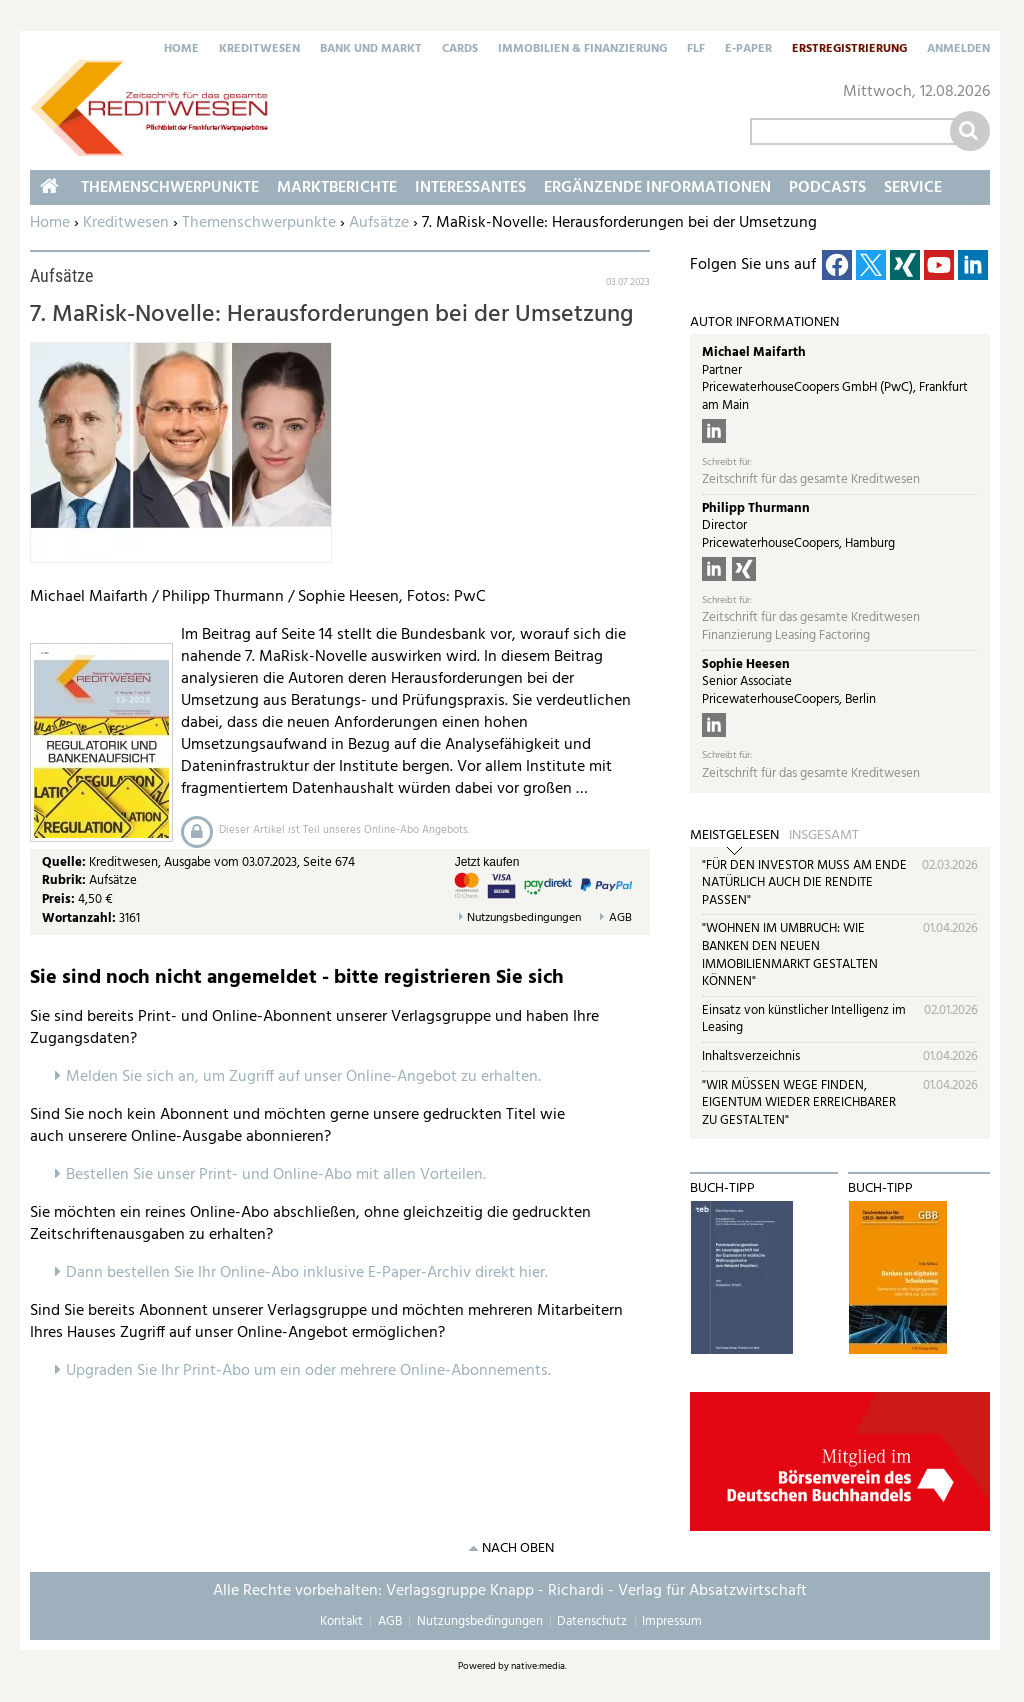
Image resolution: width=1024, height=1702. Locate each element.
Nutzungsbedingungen (524, 918)
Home (181, 50)
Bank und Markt (371, 50)
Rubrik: (65, 880)
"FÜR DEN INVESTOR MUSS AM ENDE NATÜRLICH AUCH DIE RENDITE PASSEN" (804, 883)
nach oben (518, 1548)
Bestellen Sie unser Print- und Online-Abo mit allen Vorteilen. (276, 1175)
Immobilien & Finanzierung (582, 50)
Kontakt (341, 1621)
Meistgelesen (734, 836)
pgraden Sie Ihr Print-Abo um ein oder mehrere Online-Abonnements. (313, 1371)
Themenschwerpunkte (259, 223)
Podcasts (827, 188)
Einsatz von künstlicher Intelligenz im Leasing (804, 1019)
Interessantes (470, 188)
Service (913, 188)
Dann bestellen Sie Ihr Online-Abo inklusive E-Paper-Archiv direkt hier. (307, 1273)
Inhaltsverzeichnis (751, 1056)
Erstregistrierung (849, 50)
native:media (538, 1666)
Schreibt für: (727, 462)
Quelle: (65, 862)
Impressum (672, 1621)
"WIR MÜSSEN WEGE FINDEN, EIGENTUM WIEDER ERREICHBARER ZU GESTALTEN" (799, 1103)
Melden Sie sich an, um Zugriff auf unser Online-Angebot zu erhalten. (303, 1077)
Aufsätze (379, 223)
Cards (460, 50)
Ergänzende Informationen (657, 188)
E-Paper (748, 50)
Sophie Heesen (746, 664)
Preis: (58, 899)
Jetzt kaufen (487, 862)
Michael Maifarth (754, 352)
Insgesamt (824, 836)
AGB (620, 918)
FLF (696, 50)
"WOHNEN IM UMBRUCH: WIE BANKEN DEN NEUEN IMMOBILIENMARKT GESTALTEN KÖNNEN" (790, 955)
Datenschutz (592, 1621)
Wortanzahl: (79, 918)
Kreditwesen (259, 50)
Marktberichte (337, 188)
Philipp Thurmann (756, 508)
